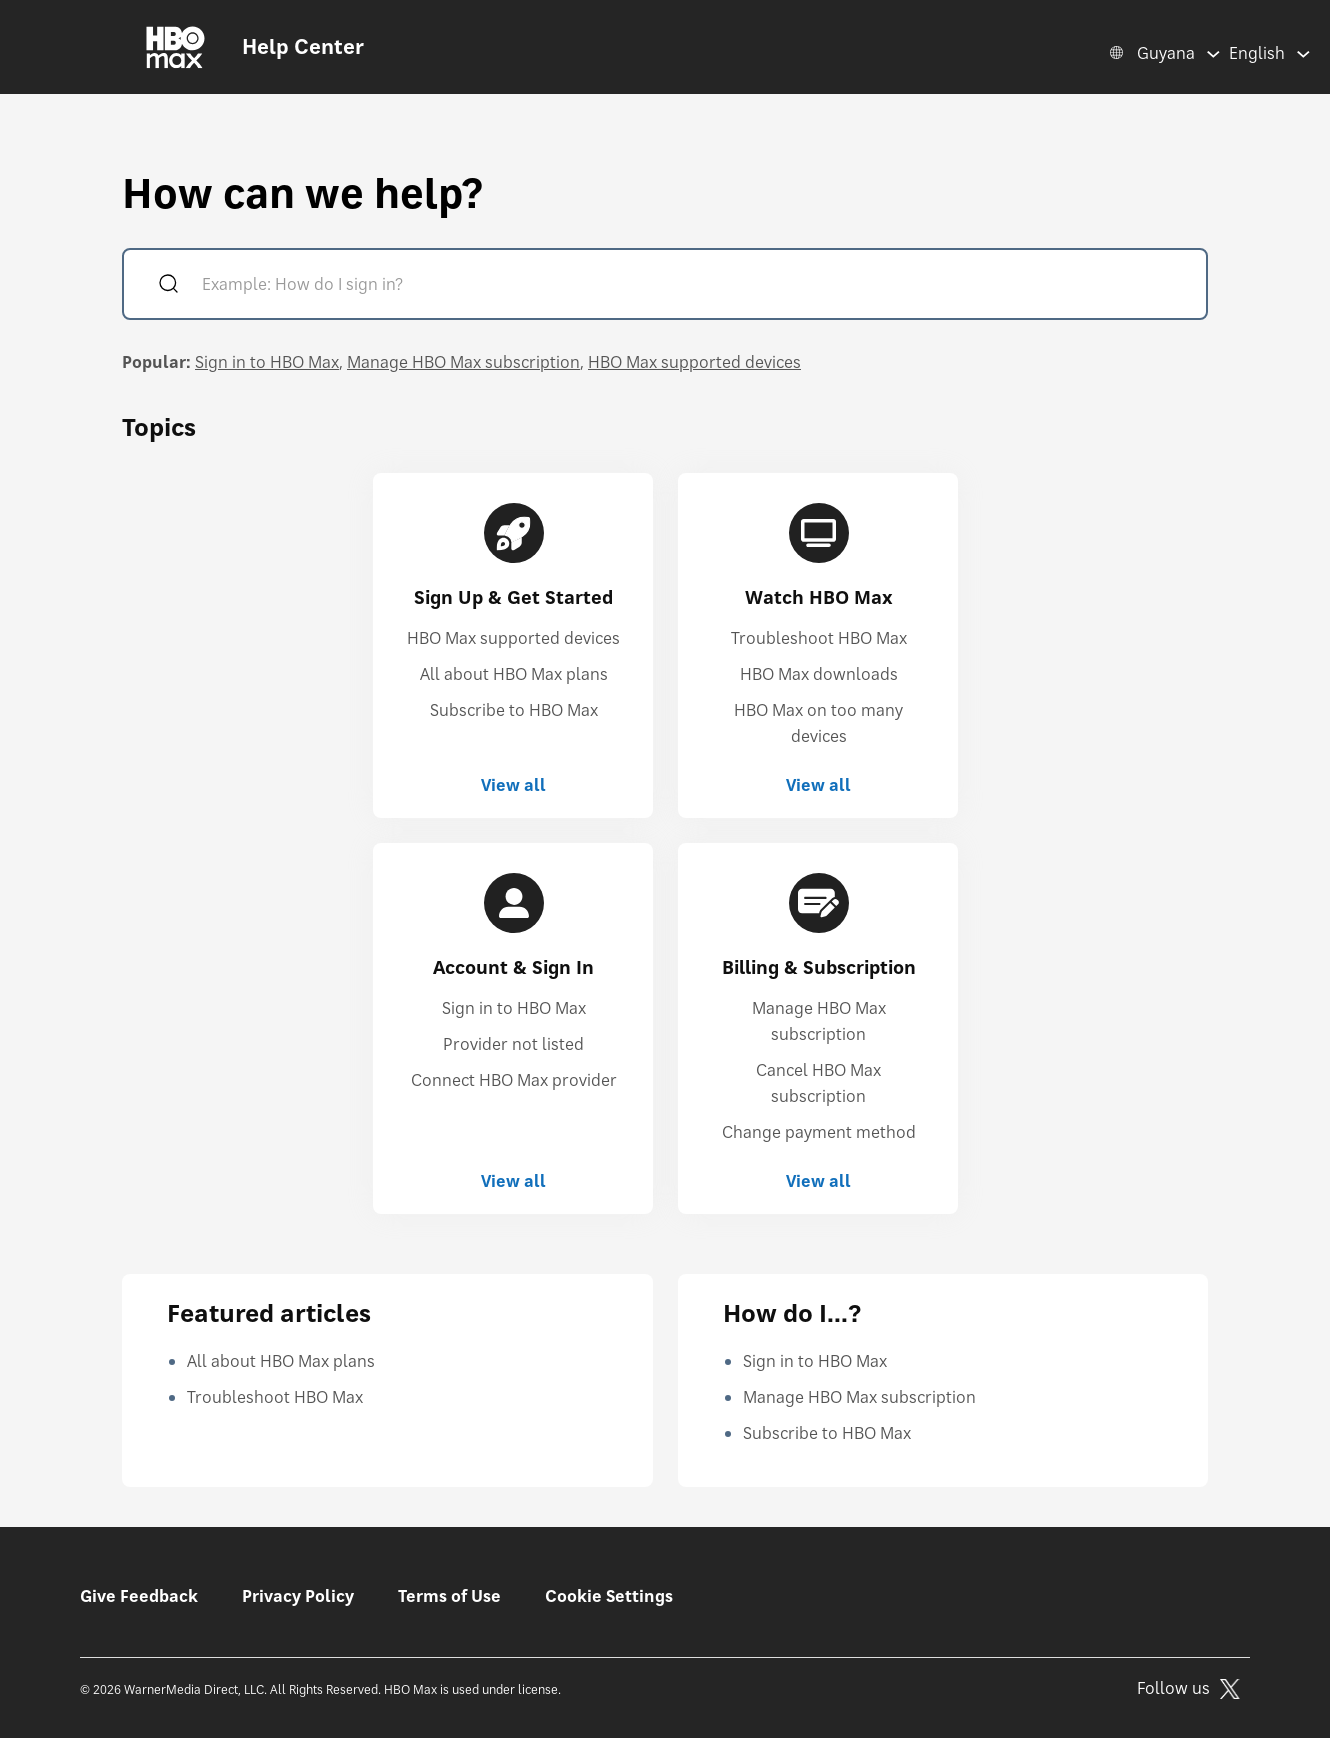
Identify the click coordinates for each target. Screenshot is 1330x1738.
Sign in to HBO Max (267, 362)
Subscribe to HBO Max (514, 710)
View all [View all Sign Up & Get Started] (513, 785)
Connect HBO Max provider (514, 1080)
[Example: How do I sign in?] (693, 286)
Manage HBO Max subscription (463, 362)
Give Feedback (139, 1596)
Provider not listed (513, 1044)
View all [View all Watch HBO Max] (818, 785)
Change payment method (819, 1132)
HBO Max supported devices (694, 362)
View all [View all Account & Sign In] (513, 1181)
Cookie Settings (609, 1596)
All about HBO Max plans (514, 674)
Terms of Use (449, 1596)
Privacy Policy (298, 1596)
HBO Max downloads (819, 674)
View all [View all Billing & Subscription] (818, 1181)
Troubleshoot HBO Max (819, 638)
